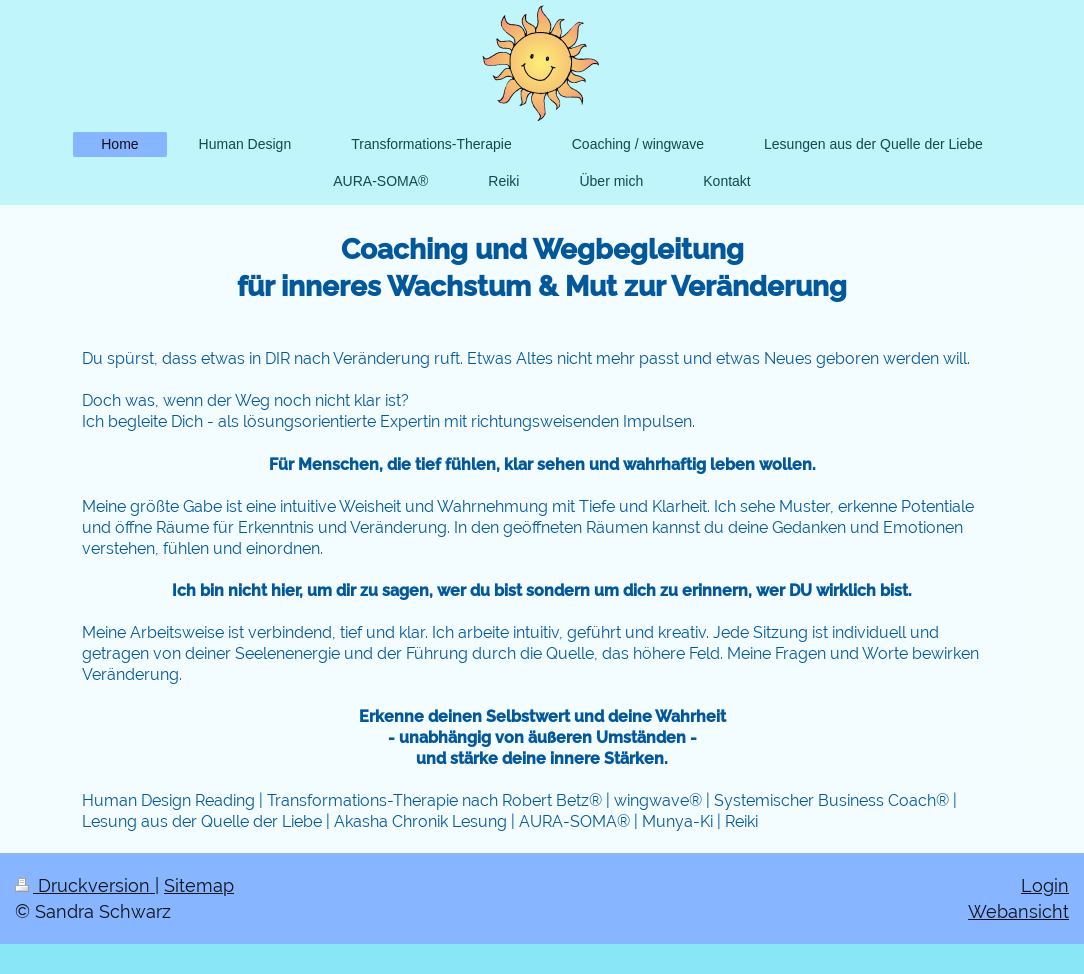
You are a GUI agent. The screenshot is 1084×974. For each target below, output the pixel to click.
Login (1045, 885)
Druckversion (85, 885)
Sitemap (199, 885)
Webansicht (1018, 911)
